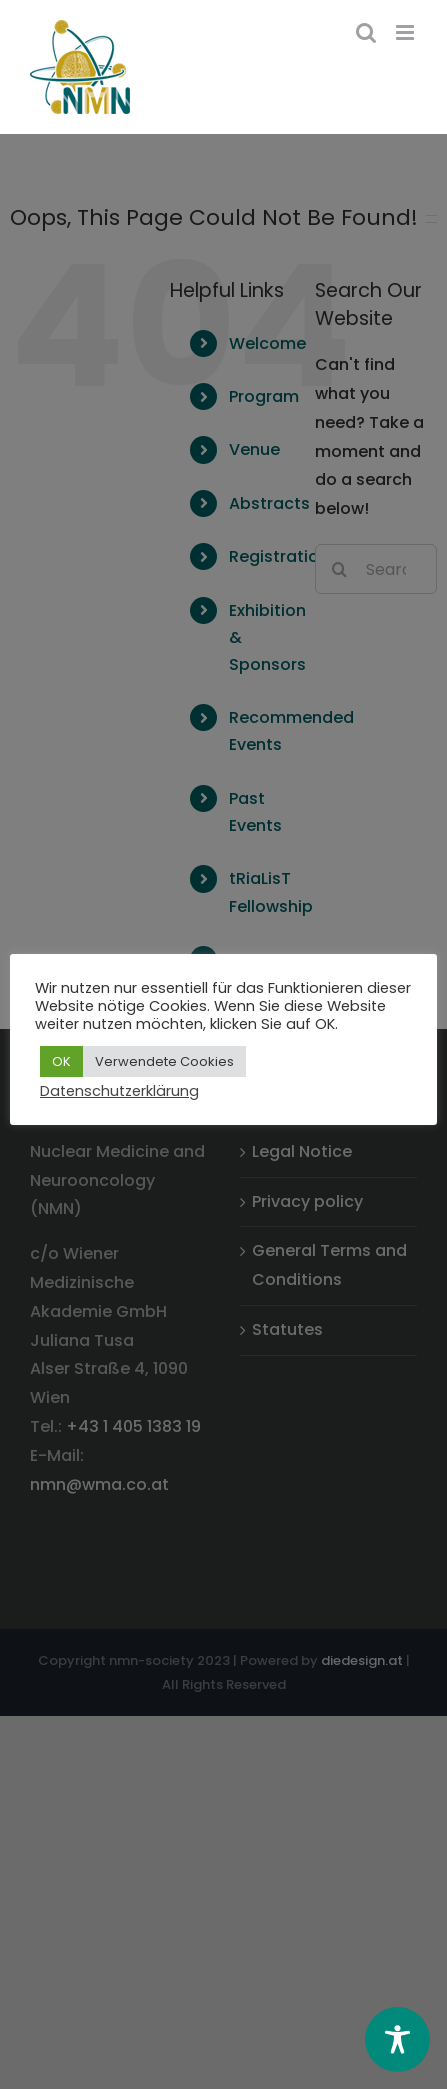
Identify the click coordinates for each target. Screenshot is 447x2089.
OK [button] (61, 1061)
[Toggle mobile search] (366, 32)
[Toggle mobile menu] (406, 32)
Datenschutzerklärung (119, 1091)
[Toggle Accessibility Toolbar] (397, 2039)
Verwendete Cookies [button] (164, 1061)
